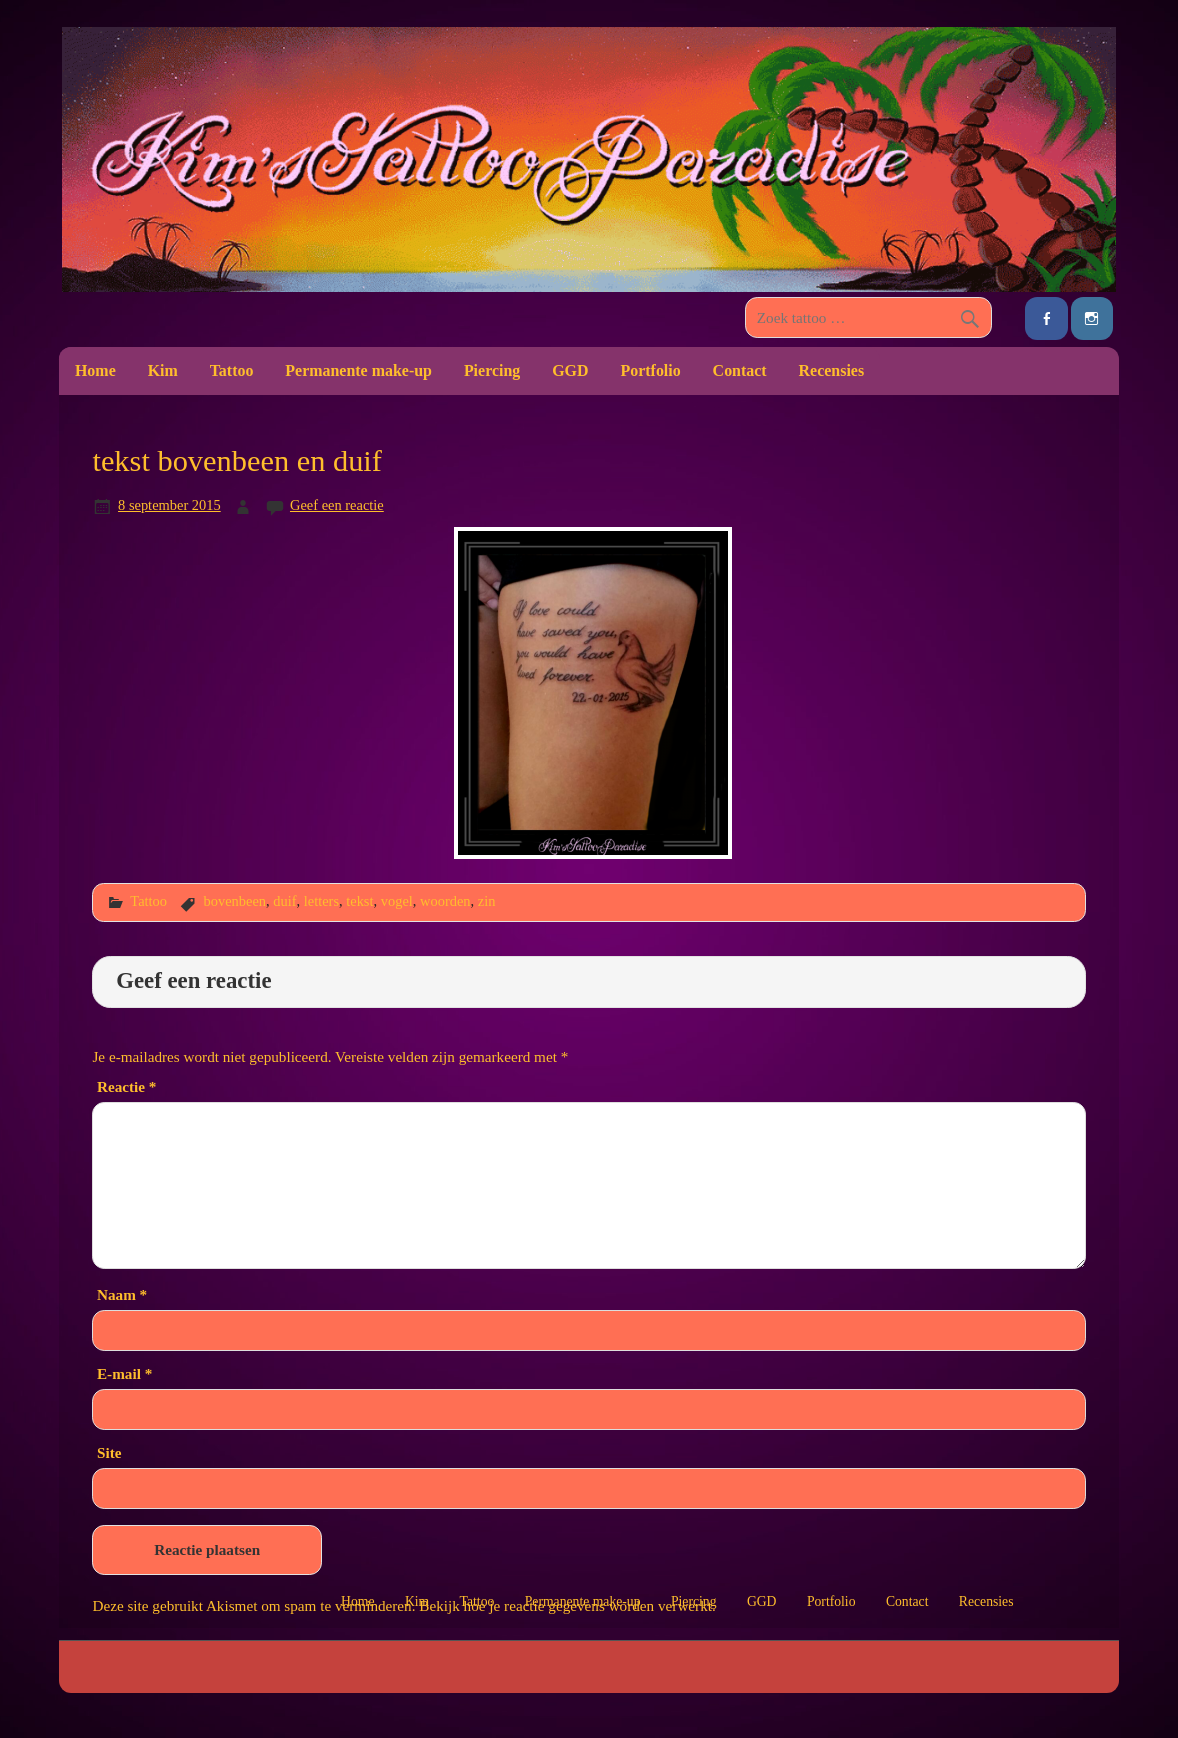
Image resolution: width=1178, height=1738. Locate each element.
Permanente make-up (358, 370)
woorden (445, 901)
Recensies (832, 370)
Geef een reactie (337, 505)
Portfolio (650, 370)
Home (95, 370)
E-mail (124, 1373)
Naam (122, 1294)
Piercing (492, 370)
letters (321, 901)
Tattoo (232, 370)
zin (487, 901)
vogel (397, 901)
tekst (359, 901)
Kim (163, 370)
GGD (570, 370)
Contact (740, 370)
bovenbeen (234, 901)
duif (284, 901)
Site (109, 1452)
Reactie (126, 1086)
